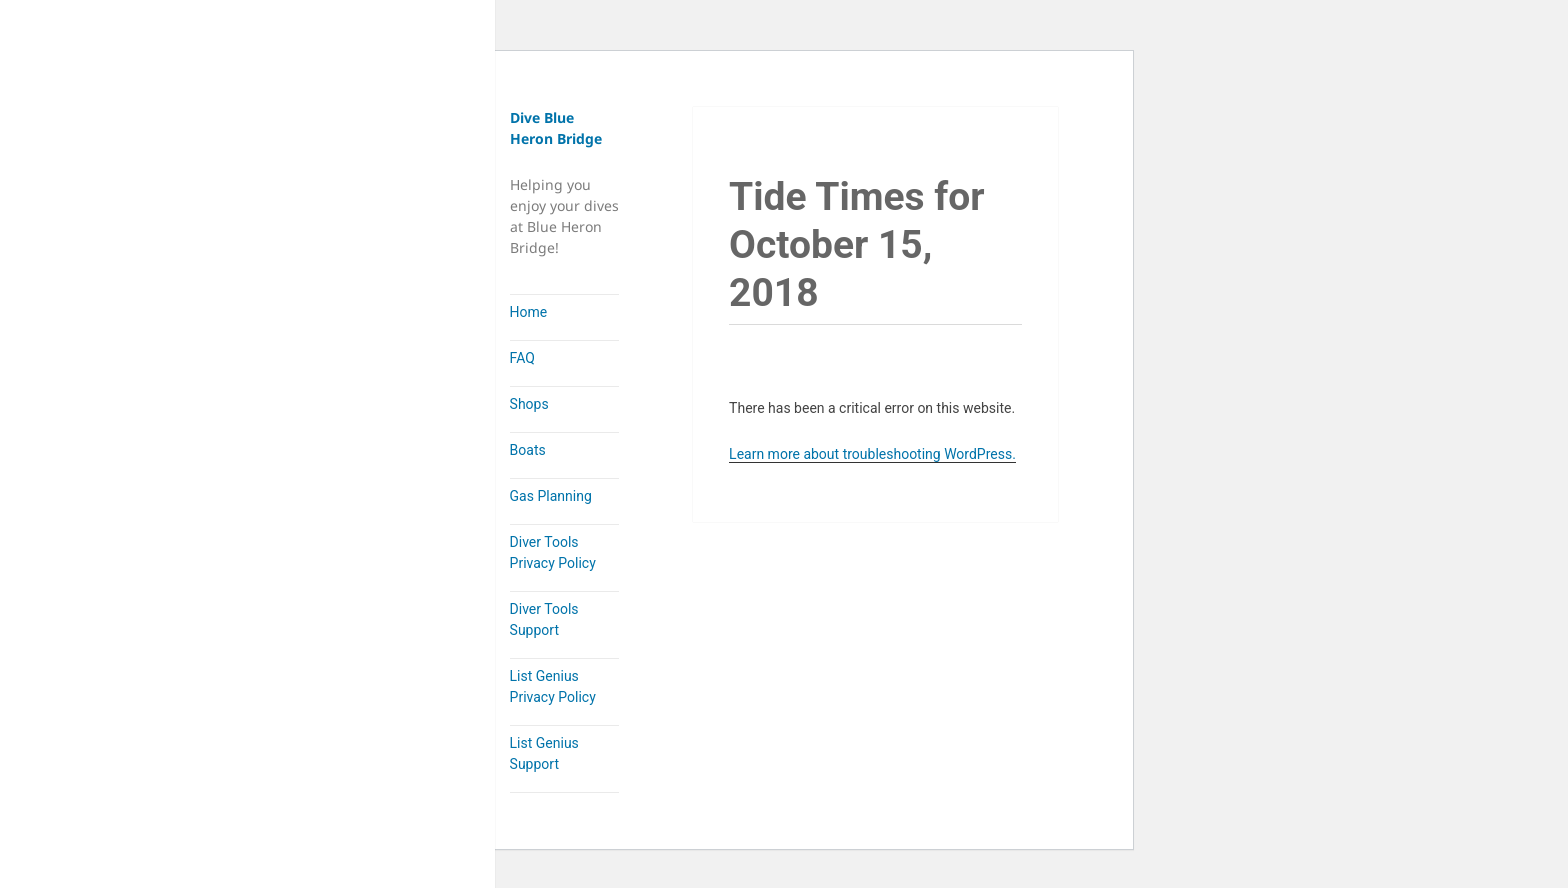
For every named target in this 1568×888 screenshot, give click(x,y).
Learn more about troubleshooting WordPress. (872, 454)
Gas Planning (551, 496)
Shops (529, 404)
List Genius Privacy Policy (553, 686)
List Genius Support (544, 753)
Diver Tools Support (544, 619)
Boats (528, 450)
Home (529, 312)
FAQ (522, 358)
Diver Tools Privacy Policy (553, 552)
